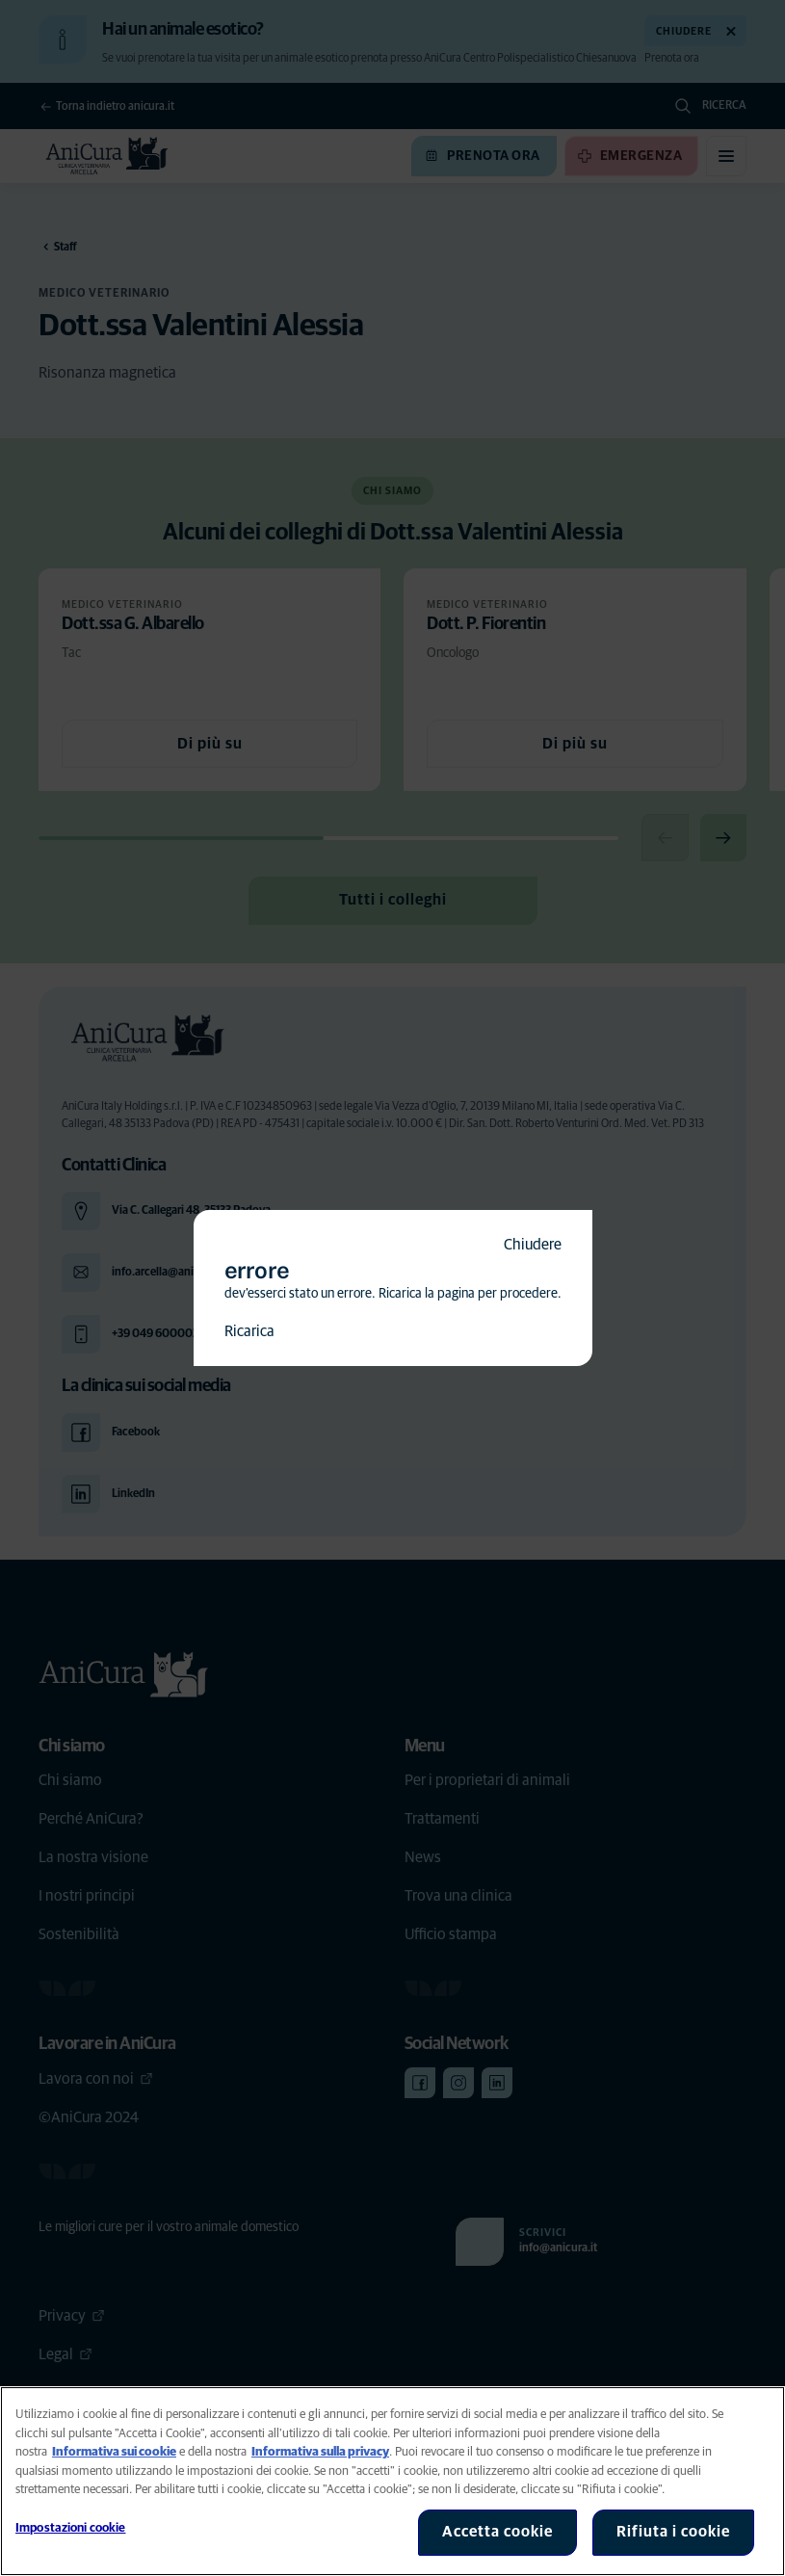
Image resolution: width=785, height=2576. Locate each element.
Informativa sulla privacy (320, 2452)
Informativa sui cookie (114, 2452)
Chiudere (533, 1244)
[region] (392, 2481)
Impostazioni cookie (70, 2528)
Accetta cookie (497, 2531)
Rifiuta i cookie (673, 2531)
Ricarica (249, 1331)
